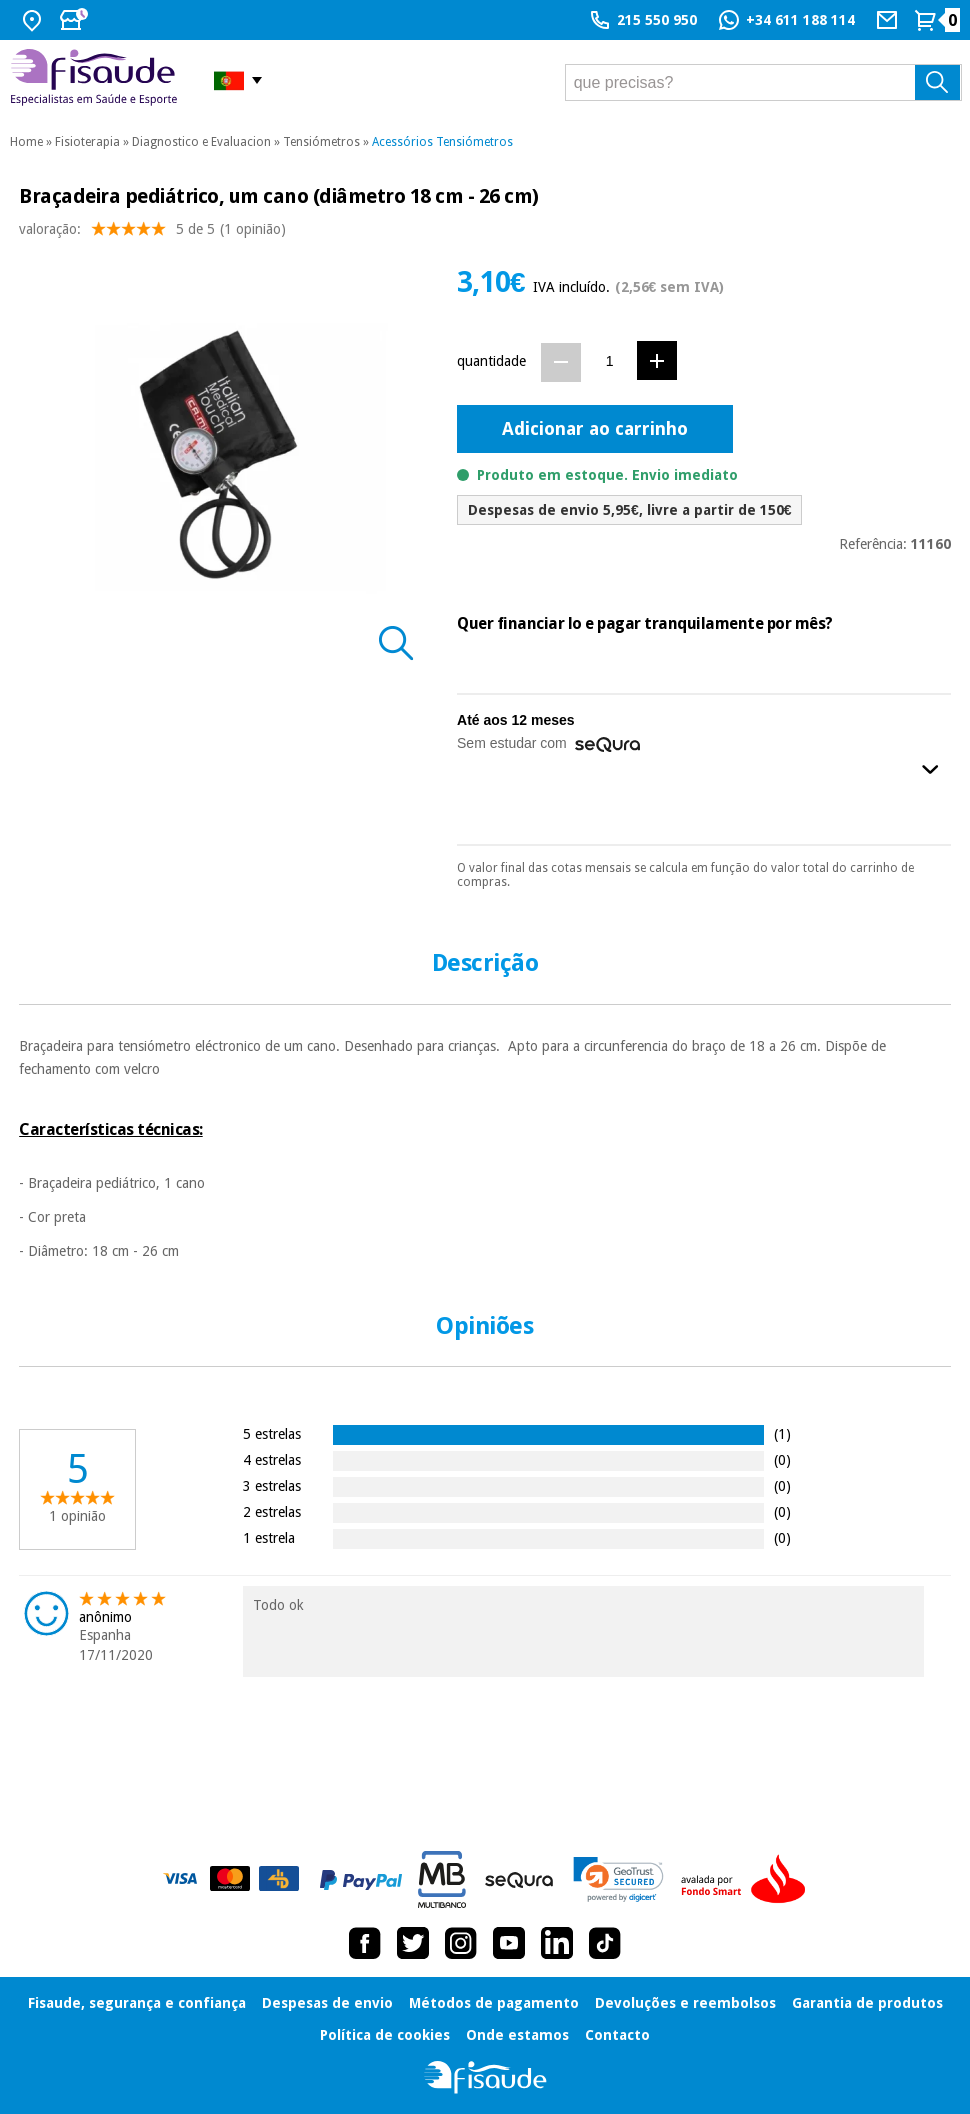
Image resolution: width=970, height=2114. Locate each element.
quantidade (491, 361)
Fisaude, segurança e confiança (137, 2003)
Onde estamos (517, 2035)
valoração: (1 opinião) (152, 233)
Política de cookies (385, 2035)
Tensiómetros (321, 142)
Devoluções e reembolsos (685, 2003)
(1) (782, 1433)
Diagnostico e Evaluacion (201, 142)
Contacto (617, 2035)
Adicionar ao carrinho (595, 428)
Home (26, 142)
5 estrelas (272, 1433)
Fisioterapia (87, 142)
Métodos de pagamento (494, 2003)
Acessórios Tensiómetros (442, 142)
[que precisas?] (763, 82)
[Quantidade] (609, 361)
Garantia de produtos (867, 2003)
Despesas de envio (327, 2003)
